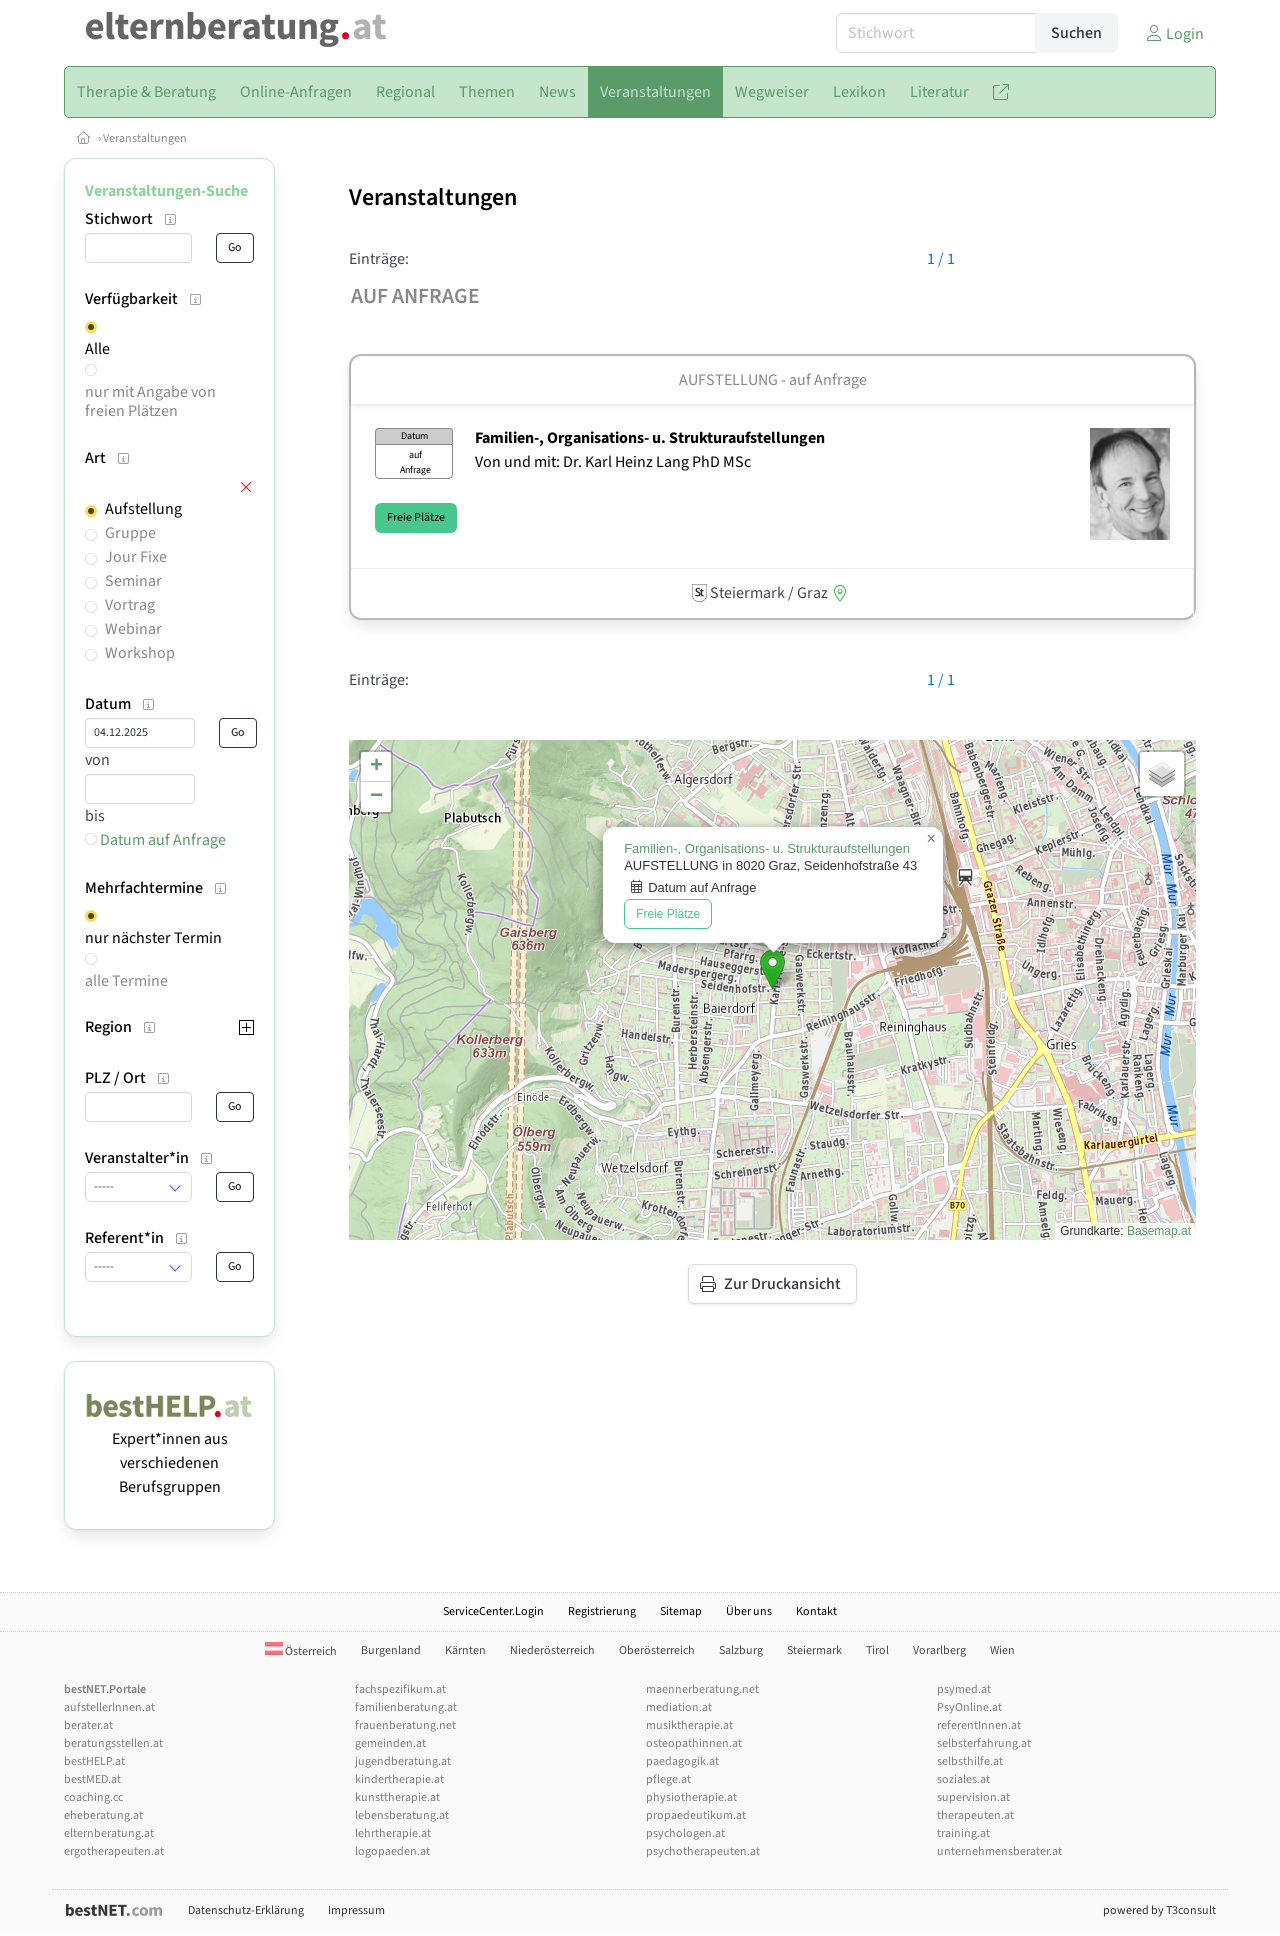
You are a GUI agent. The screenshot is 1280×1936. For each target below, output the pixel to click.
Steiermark (814, 1650)
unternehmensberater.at (999, 1851)
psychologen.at (685, 1833)
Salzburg (741, 1650)
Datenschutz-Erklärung (246, 1910)
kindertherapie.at (399, 1779)
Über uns (749, 1611)
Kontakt (816, 1611)
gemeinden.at (390, 1743)
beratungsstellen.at (113, 1743)
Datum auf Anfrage (155, 840)
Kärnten (465, 1650)
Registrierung (602, 1611)
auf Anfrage (828, 380)
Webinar (133, 629)
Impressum (356, 1910)
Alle (97, 349)
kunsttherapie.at (397, 1797)
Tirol (877, 1650)
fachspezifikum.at (400, 1689)
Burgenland (391, 1650)
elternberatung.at (109, 1833)
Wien (1002, 1650)
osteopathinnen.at (694, 1743)
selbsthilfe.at (970, 1761)
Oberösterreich (657, 1650)
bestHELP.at (94, 1761)
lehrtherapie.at (393, 1833)
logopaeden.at (392, 1851)
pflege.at (668, 1779)
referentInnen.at (979, 1725)
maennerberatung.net (702, 1689)
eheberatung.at (103, 1815)
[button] (772, 969)
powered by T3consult (1159, 1910)
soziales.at (963, 1779)
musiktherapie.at (689, 1725)
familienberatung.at (406, 1707)
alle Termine (126, 981)
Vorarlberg (939, 1650)
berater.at (88, 1725)
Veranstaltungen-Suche (166, 191)
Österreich (301, 1651)
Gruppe (130, 533)
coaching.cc (93, 1797)
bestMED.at (92, 1779)
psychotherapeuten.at (703, 1851)
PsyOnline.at (969, 1707)
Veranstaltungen (145, 138)
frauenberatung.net (405, 1725)
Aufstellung (143, 509)
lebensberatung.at (402, 1815)
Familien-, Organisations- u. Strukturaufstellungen (650, 438)
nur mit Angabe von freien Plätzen (150, 401)
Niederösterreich (552, 1650)
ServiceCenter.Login (493, 1611)
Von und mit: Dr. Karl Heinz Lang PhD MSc (613, 462)
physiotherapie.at (691, 1797)
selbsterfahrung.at (984, 1743)
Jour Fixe (136, 557)
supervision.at (973, 1797)
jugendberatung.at (403, 1761)
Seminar (133, 581)
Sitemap (681, 1611)
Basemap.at (1159, 1231)
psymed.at (964, 1689)
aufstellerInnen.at (109, 1707)
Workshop (140, 653)
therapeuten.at (975, 1815)
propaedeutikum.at (696, 1815)
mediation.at (679, 1707)
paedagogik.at (682, 1761)
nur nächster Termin (153, 938)
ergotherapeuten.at (114, 1851)
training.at (963, 1833)
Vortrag (130, 605)
